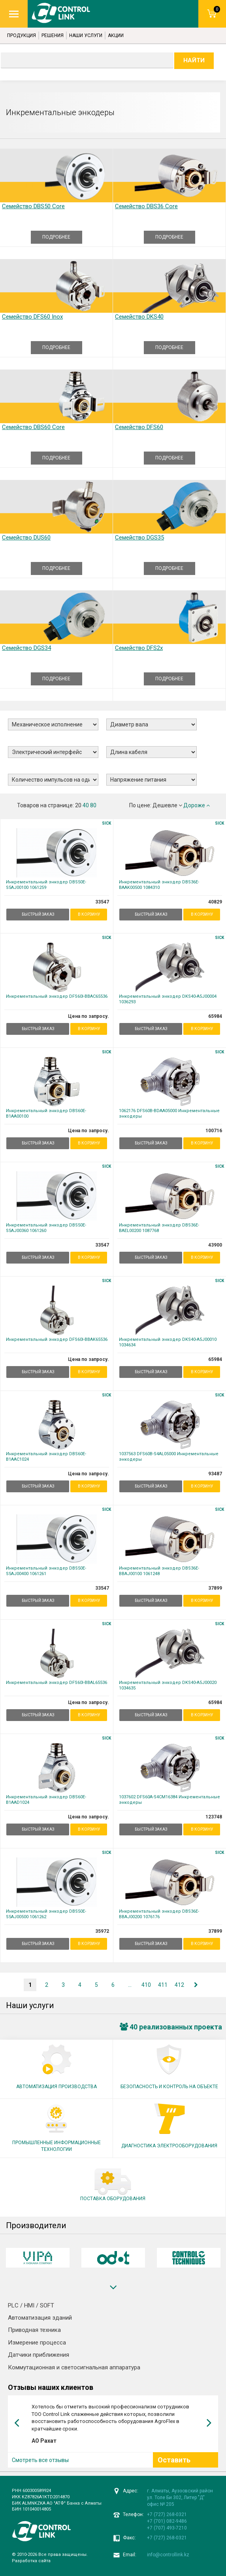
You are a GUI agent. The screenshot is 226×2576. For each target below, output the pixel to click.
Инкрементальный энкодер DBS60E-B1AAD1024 (46, 1799)
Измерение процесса (37, 2342)
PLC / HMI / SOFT (31, 2305)
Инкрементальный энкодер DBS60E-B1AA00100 (46, 1113)
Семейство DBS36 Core (146, 206)
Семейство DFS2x (139, 647)
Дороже (196, 805)
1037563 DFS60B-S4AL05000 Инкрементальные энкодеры (168, 1456)
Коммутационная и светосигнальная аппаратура (74, 2367)
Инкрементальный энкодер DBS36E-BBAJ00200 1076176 (159, 1914)
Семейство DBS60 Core (33, 427)
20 (78, 805)
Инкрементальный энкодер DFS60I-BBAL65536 (56, 1682)
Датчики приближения (38, 2354)
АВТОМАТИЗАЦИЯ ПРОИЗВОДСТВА (56, 2086)
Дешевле (168, 805)
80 (93, 805)
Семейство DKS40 (139, 316)
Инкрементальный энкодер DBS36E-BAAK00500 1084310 (159, 884)
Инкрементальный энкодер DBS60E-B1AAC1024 (46, 1456)
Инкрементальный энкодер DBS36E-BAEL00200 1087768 (159, 1228)
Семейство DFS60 (139, 427)
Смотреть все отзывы (40, 2460)
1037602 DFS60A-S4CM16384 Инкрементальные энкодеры (169, 1799)
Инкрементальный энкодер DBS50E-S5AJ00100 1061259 (46, 884)
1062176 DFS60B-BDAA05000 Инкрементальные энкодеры (169, 1113)
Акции (116, 35)
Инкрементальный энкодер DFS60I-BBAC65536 (56, 996)
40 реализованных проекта (171, 2027)
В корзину (89, 914)
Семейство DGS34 (26, 647)
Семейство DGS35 (139, 537)
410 (146, 1985)
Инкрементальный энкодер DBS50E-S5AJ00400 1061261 (46, 1571)
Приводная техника (34, 2329)
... (130, 1985)
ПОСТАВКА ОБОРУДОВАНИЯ (112, 2198)
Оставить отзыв (174, 2465)
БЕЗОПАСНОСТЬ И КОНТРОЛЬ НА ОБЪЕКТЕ (169, 2086)
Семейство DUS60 (26, 537)
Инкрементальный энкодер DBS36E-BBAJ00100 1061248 (159, 1571)
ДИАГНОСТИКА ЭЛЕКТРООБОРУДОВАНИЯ (169, 2146)
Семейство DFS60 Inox (32, 316)
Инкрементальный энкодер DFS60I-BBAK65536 (56, 1339)
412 (179, 1985)
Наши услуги (85, 35)
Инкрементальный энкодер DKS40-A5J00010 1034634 (168, 1342)
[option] (37, 2258)
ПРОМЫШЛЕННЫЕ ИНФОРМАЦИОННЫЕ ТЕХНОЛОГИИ (56, 2146)
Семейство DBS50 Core (33, 206)
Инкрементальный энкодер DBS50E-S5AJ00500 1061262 (46, 1914)
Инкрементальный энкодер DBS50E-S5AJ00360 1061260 (46, 1228)
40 (86, 805)
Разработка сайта (31, 2560)
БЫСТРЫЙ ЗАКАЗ (38, 914)
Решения (52, 35)
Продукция (21, 35)
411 (163, 1985)
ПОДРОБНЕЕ (56, 237)
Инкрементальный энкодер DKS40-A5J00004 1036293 (168, 999)
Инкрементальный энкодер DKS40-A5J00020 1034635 (168, 1685)
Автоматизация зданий (40, 2317)
